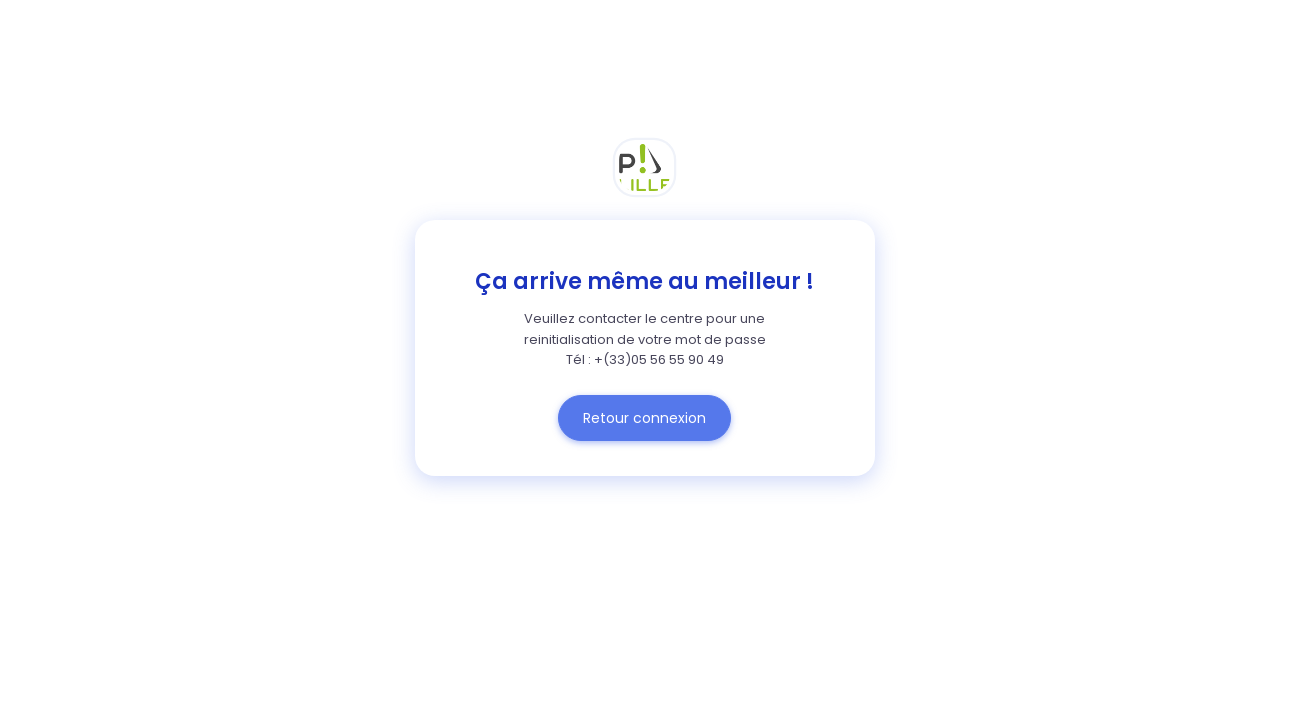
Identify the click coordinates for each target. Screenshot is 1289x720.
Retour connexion (644, 418)
